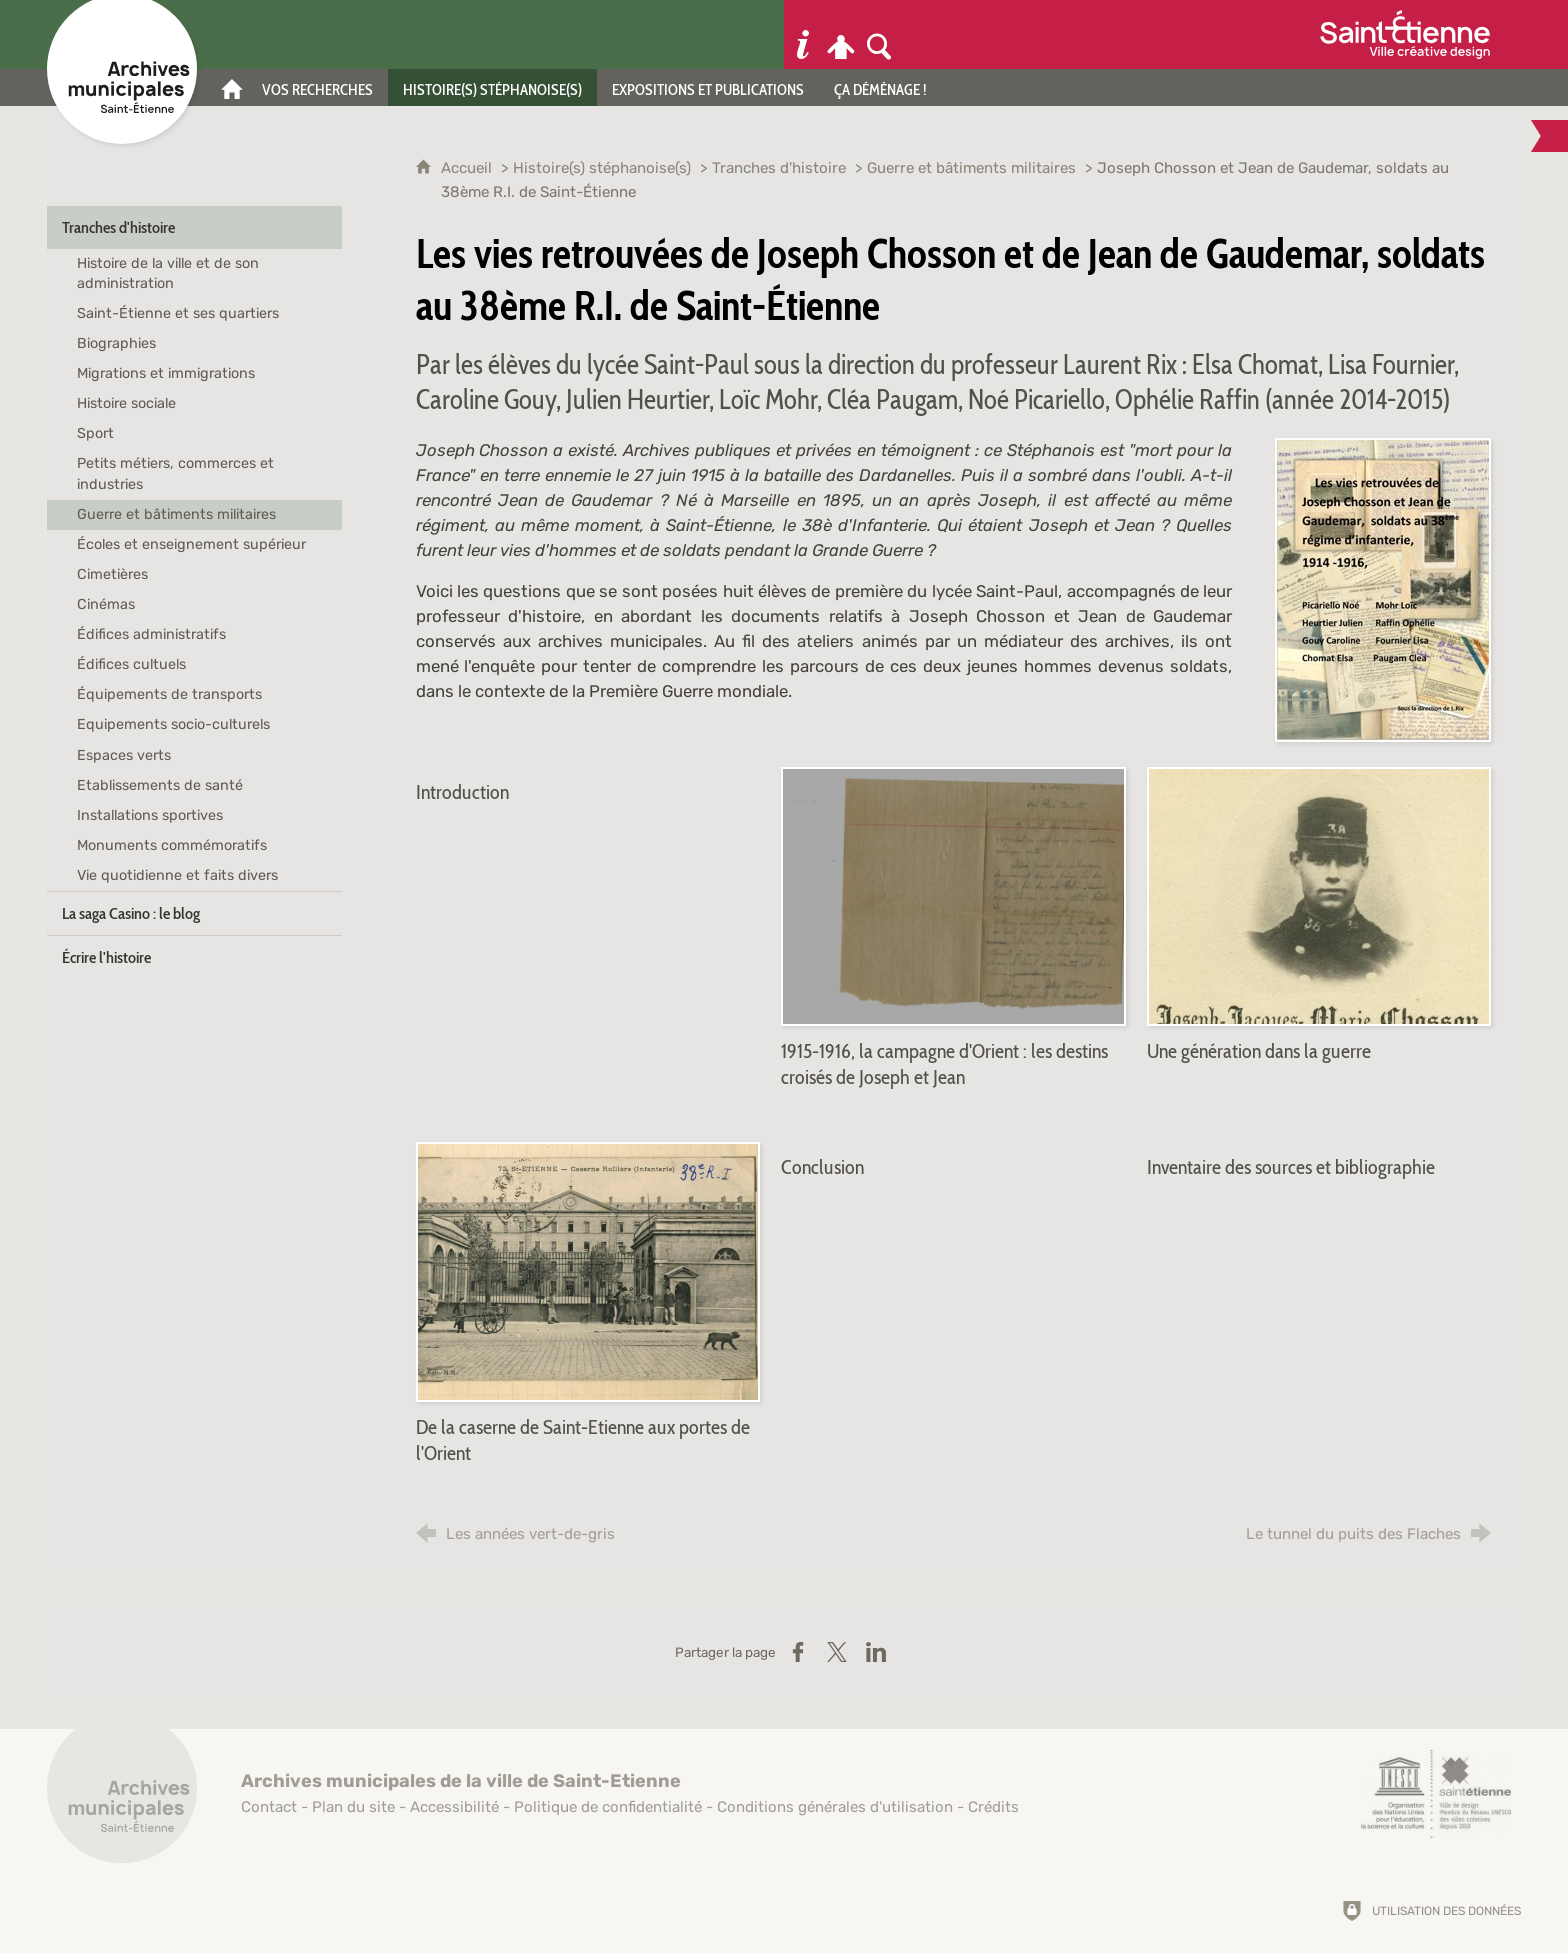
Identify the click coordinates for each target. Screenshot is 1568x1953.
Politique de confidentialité (608, 1807)
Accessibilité (454, 1807)
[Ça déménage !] (880, 87)
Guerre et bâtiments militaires (971, 168)
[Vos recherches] (317, 87)
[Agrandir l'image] (1383, 588)
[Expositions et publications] (708, 87)
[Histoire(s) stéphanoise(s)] (492, 87)
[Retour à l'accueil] (122, 1799)
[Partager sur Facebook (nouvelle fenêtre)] (798, 1652)
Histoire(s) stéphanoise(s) (602, 168)
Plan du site (353, 1807)
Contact (269, 1807)
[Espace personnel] (841, 34)
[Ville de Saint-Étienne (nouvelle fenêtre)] (1405, 34)
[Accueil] (232, 87)
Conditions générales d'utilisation (835, 1807)
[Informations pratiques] (803, 34)
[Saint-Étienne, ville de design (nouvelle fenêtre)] (1436, 1794)
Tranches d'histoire (779, 168)
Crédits (993, 1807)
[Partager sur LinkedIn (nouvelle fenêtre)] (876, 1652)
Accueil (468, 168)
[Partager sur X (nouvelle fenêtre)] (837, 1652)
